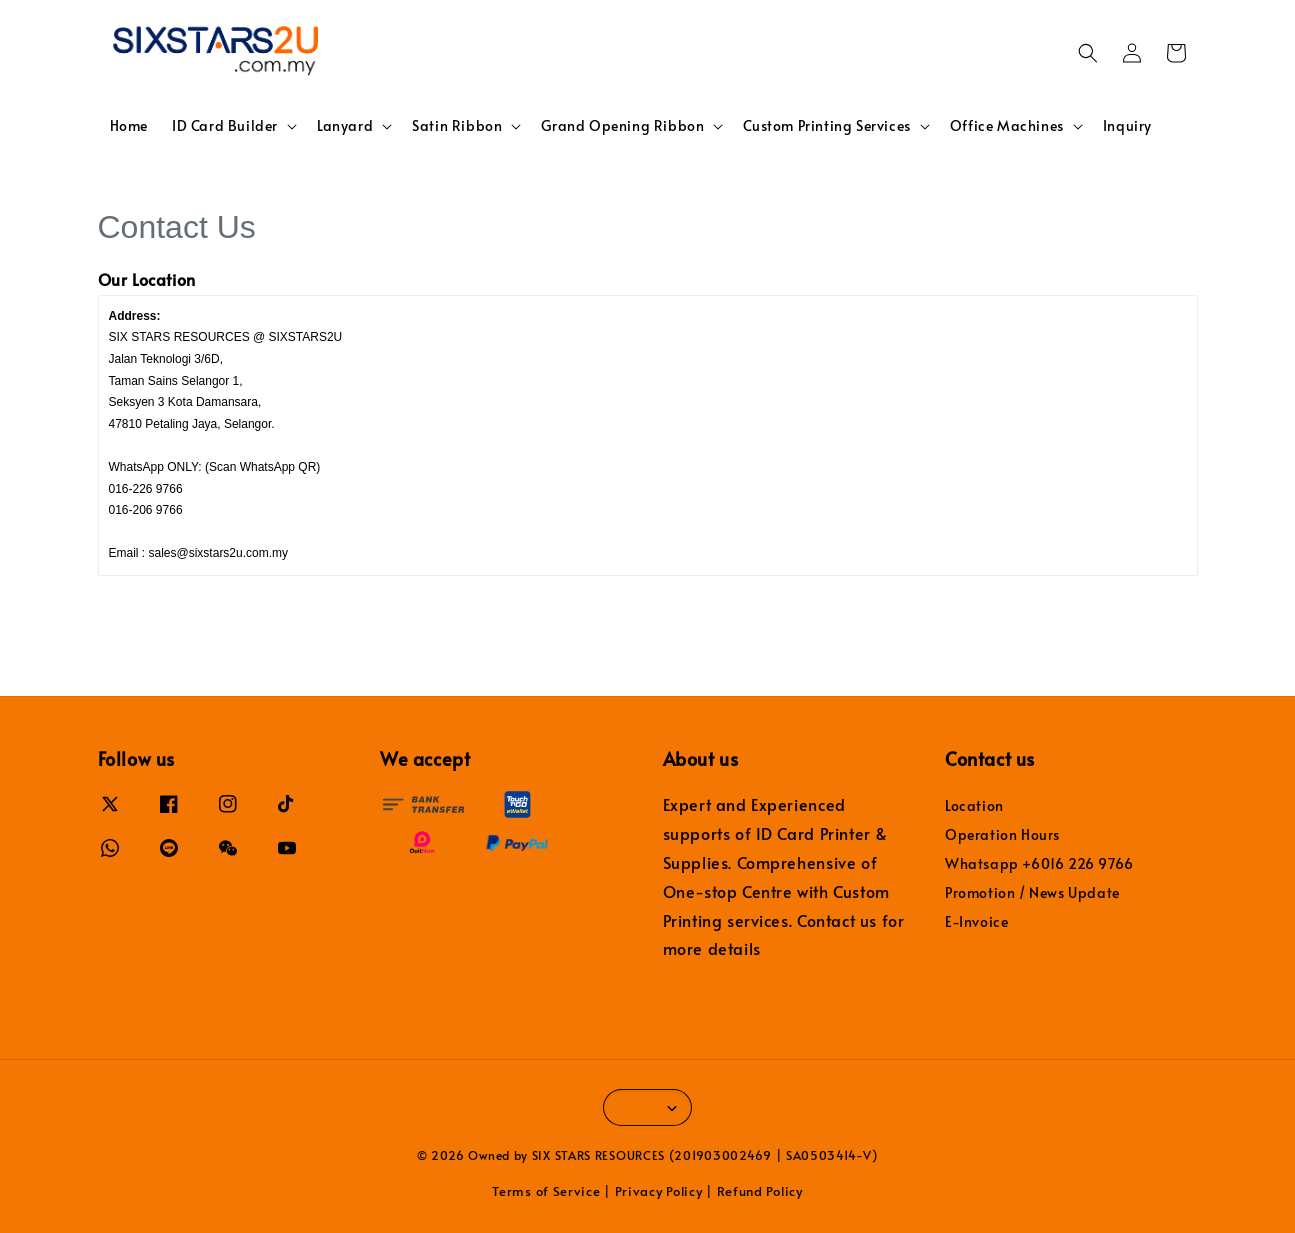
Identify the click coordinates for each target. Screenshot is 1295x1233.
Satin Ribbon (457, 126)
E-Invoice (976, 921)
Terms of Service (546, 1191)
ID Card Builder (225, 126)
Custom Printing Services (826, 126)
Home (129, 125)
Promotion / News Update (1032, 892)
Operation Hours (1002, 834)
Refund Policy (760, 1191)
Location (974, 806)
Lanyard (345, 126)
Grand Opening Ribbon (622, 126)
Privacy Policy (659, 1191)
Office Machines (1007, 126)
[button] (1088, 53)
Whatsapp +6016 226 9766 (1039, 863)
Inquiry (1127, 125)
